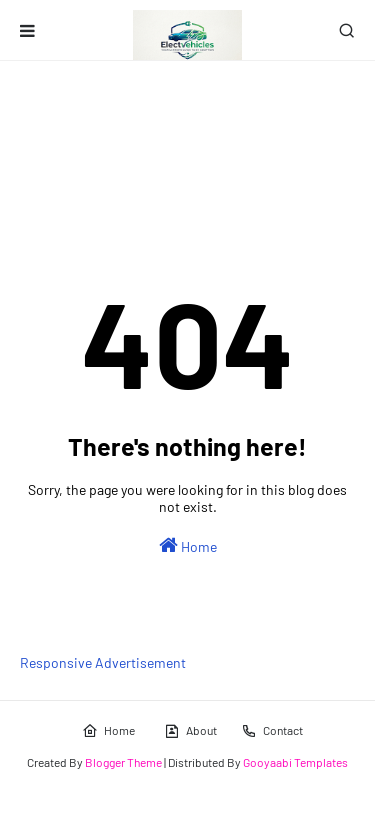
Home (188, 545)
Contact (272, 731)
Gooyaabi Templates (295, 762)
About (190, 731)
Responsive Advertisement (103, 662)
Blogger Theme (123, 762)
